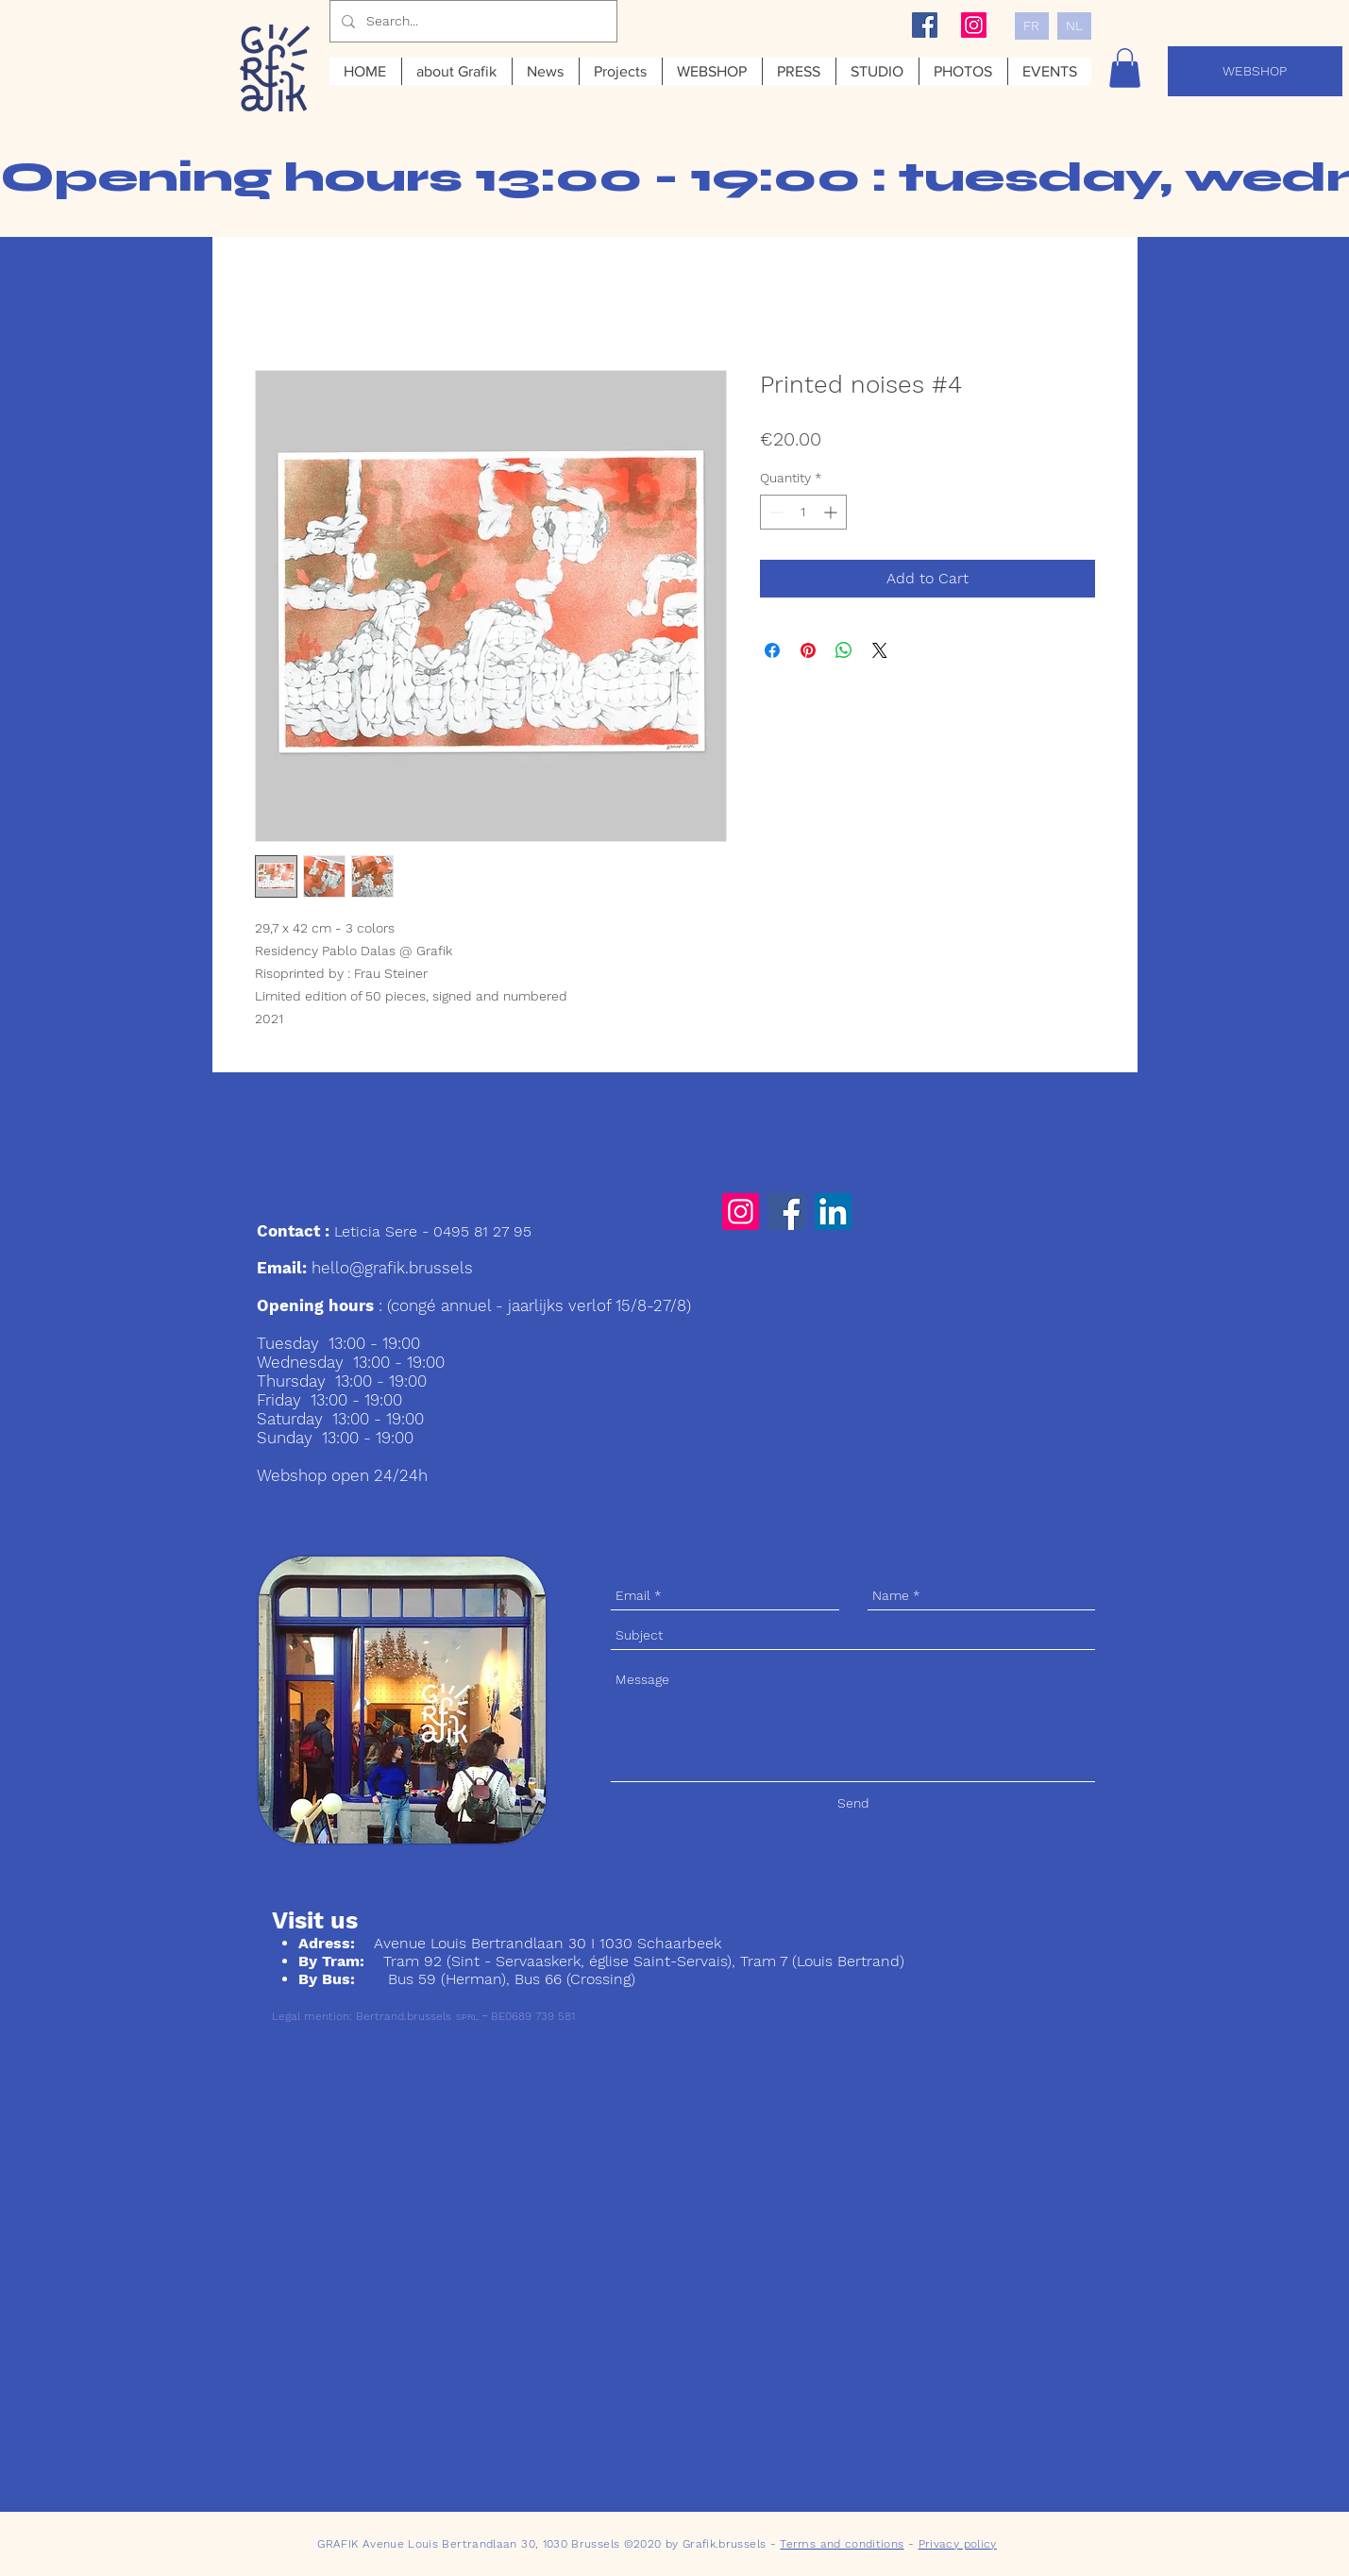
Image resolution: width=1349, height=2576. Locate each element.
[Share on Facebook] (772, 650)
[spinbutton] (803, 512)
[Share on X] (879, 650)
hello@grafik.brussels (392, 1267)
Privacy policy (958, 2544)
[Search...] (471, 21)
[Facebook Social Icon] (924, 25)
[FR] (1032, 26)
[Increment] (832, 512)
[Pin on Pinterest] (808, 650)
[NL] (1074, 26)
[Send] (853, 1803)
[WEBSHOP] (1255, 71)
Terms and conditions (841, 2544)
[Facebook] (786, 1211)
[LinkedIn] (833, 1211)
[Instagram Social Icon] (973, 25)
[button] (1124, 68)
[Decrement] (774, 512)
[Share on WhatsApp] (844, 650)
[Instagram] (740, 1211)
